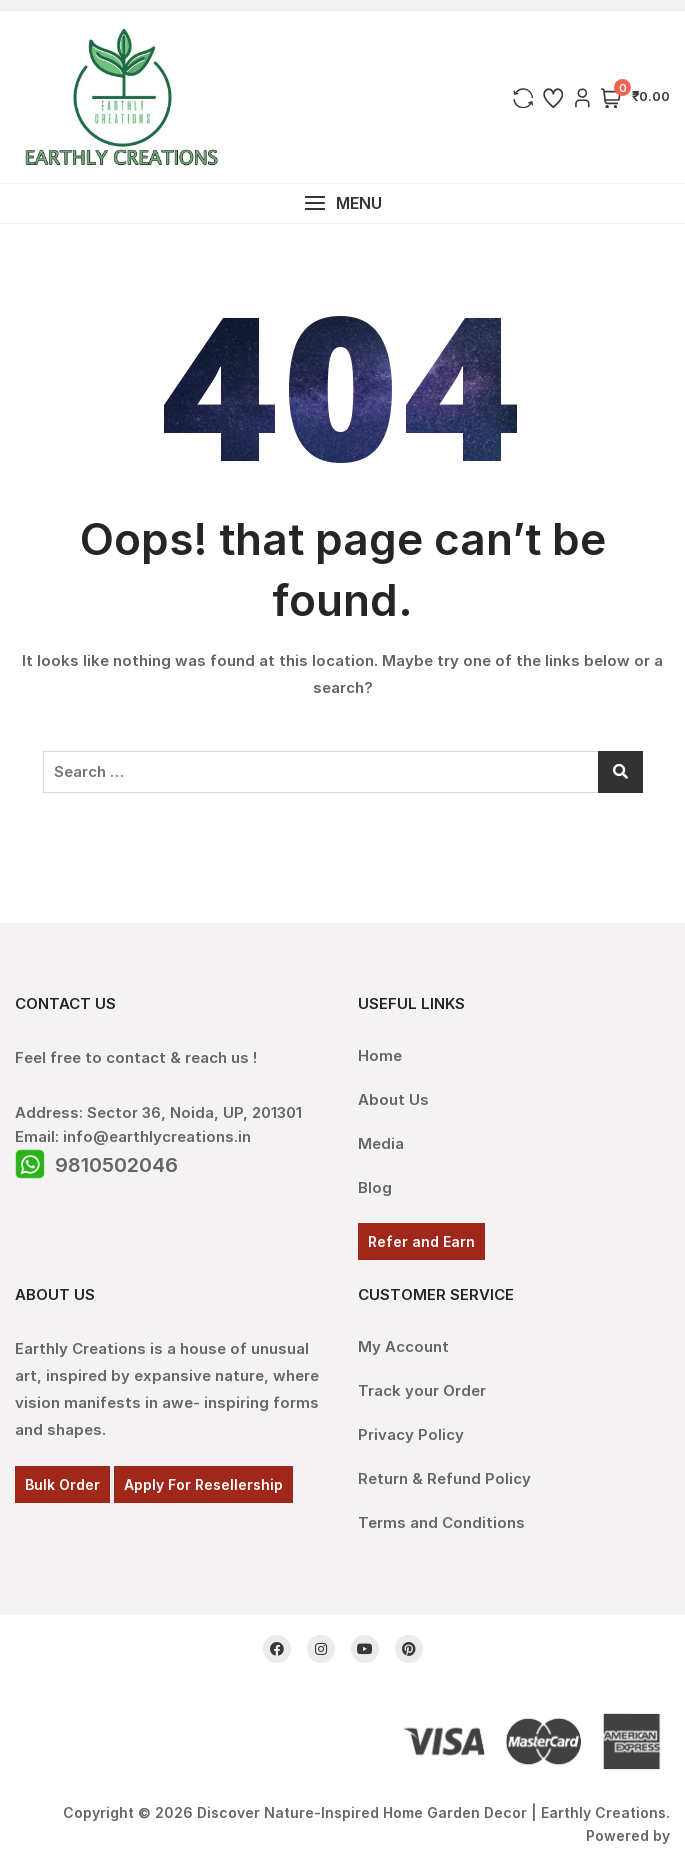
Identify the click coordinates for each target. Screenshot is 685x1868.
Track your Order (422, 1390)
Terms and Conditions (441, 1522)
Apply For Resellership (203, 1484)
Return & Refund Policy (444, 1478)
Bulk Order (62, 1484)
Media (381, 1143)
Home (380, 1055)
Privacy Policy (411, 1434)
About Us (393, 1099)
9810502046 (116, 1165)
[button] (342, 203)
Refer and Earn (421, 1241)
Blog (375, 1187)
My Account (403, 1346)
